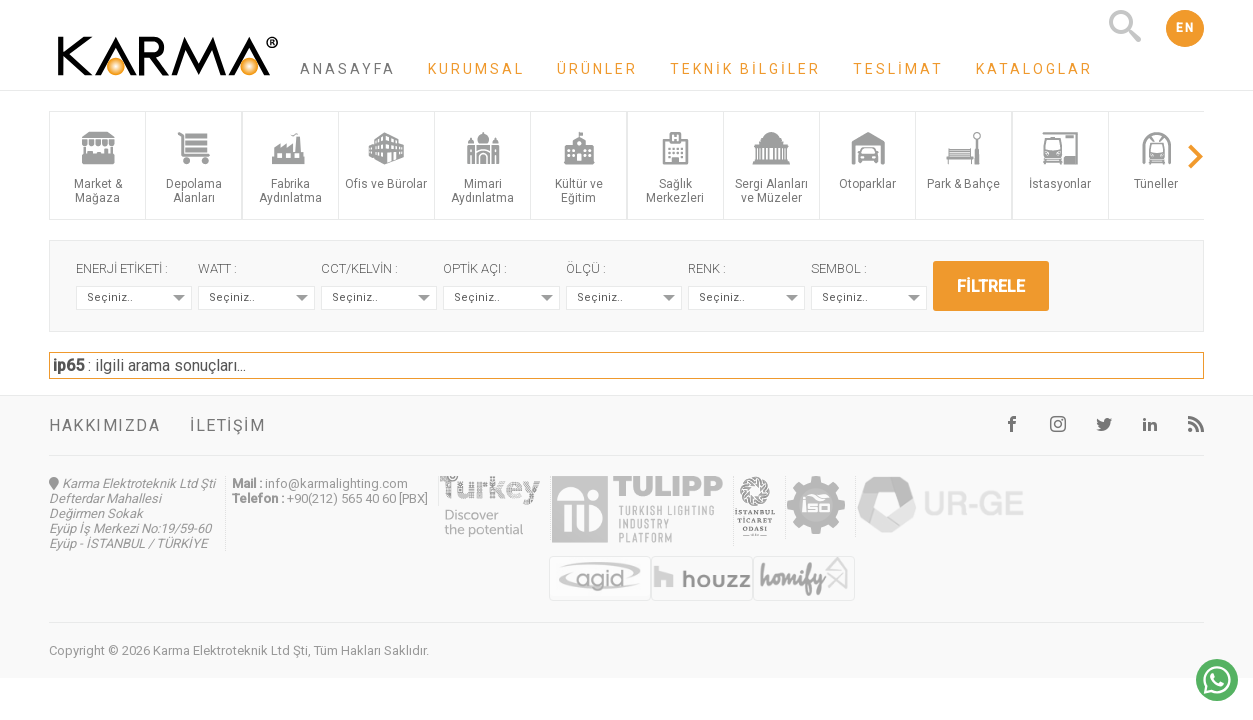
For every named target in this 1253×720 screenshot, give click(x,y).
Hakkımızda (104, 425)
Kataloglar (1034, 69)
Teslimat (898, 69)
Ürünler (597, 69)
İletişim (227, 425)
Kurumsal (476, 69)
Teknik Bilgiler (745, 69)
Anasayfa (348, 69)
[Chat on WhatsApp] (1217, 695)
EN (1185, 28)
